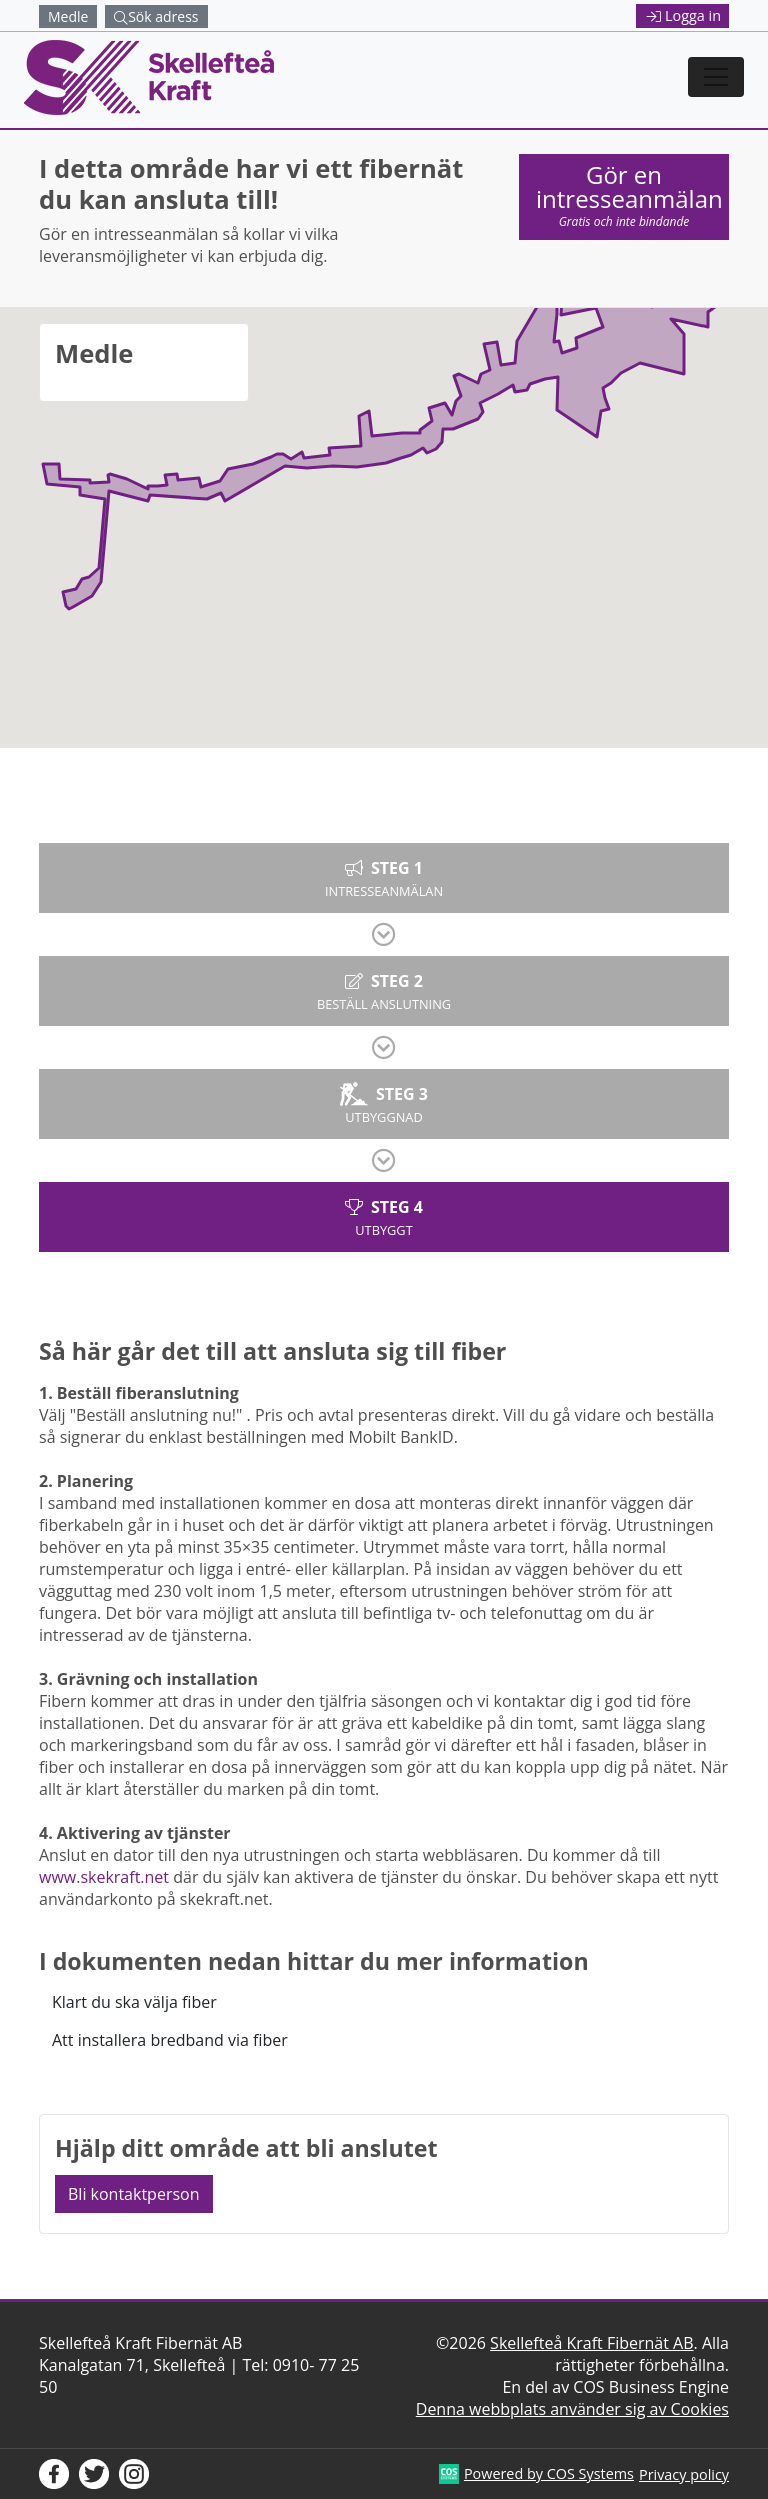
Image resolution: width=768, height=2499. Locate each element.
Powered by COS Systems (549, 2473)
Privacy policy (684, 2474)
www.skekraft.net (104, 1877)
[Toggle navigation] (716, 77)
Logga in (684, 15)
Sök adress (156, 16)
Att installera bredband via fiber (170, 2040)
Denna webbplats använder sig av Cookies (572, 2409)
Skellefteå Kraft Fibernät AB (591, 2343)
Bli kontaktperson (134, 2194)
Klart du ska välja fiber (134, 2002)
